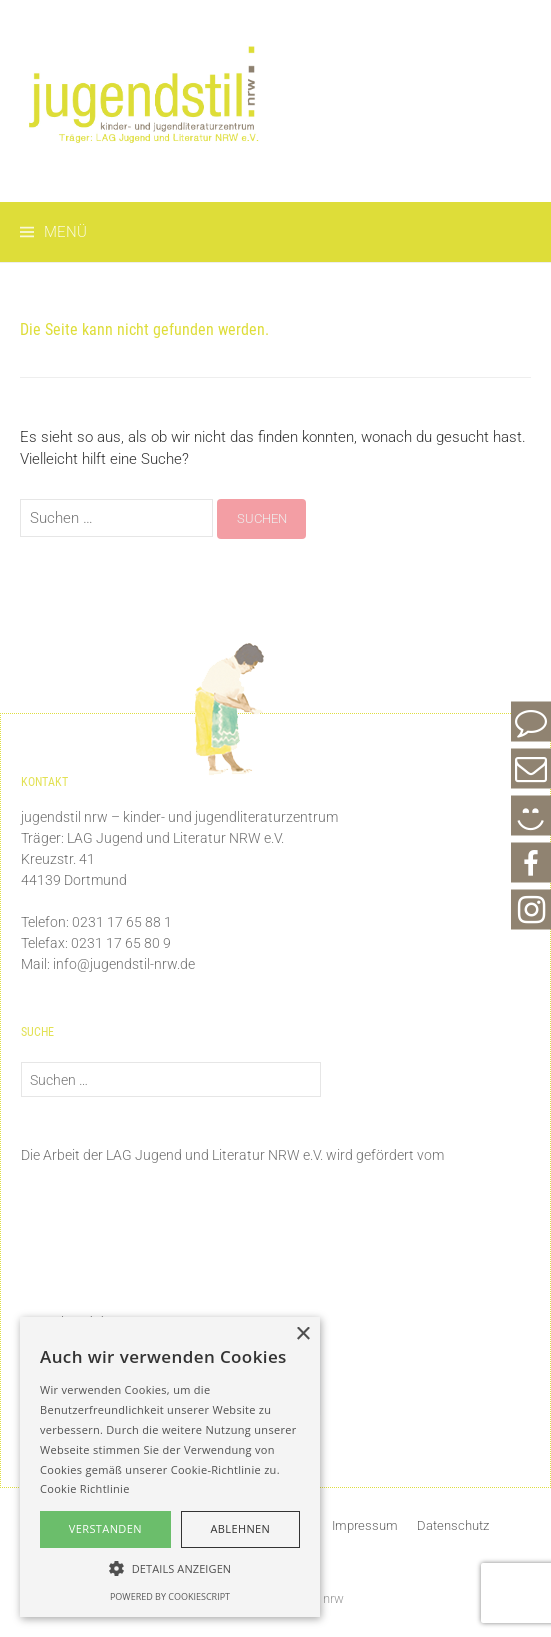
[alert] (170, 1467)
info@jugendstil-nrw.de (124, 964)
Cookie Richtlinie (85, 1488)
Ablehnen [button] (240, 1528)
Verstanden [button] (105, 1528)
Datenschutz (453, 1525)
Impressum (365, 1525)
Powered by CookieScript (170, 1596)
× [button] (302, 1334)
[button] (170, 1568)
